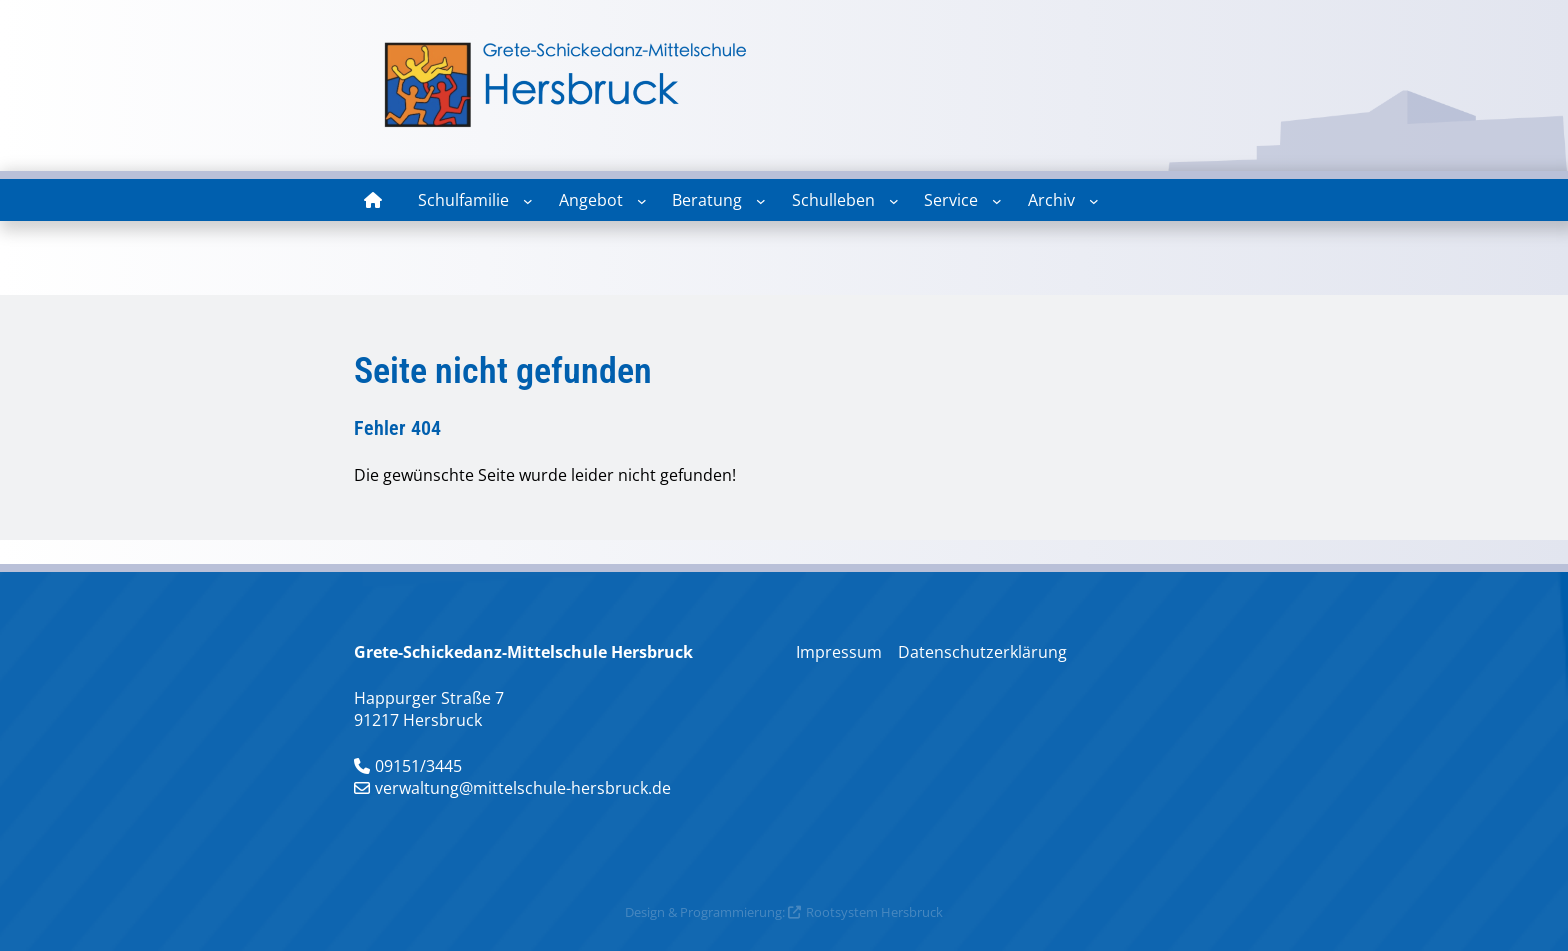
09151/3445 (418, 766)
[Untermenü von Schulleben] (894, 201)
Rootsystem (842, 912)
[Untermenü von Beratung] (761, 201)
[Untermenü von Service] (997, 201)
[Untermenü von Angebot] (642, 201)
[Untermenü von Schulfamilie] (528, 201)
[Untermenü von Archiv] (1094, 201)
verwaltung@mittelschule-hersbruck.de (523, 788)
